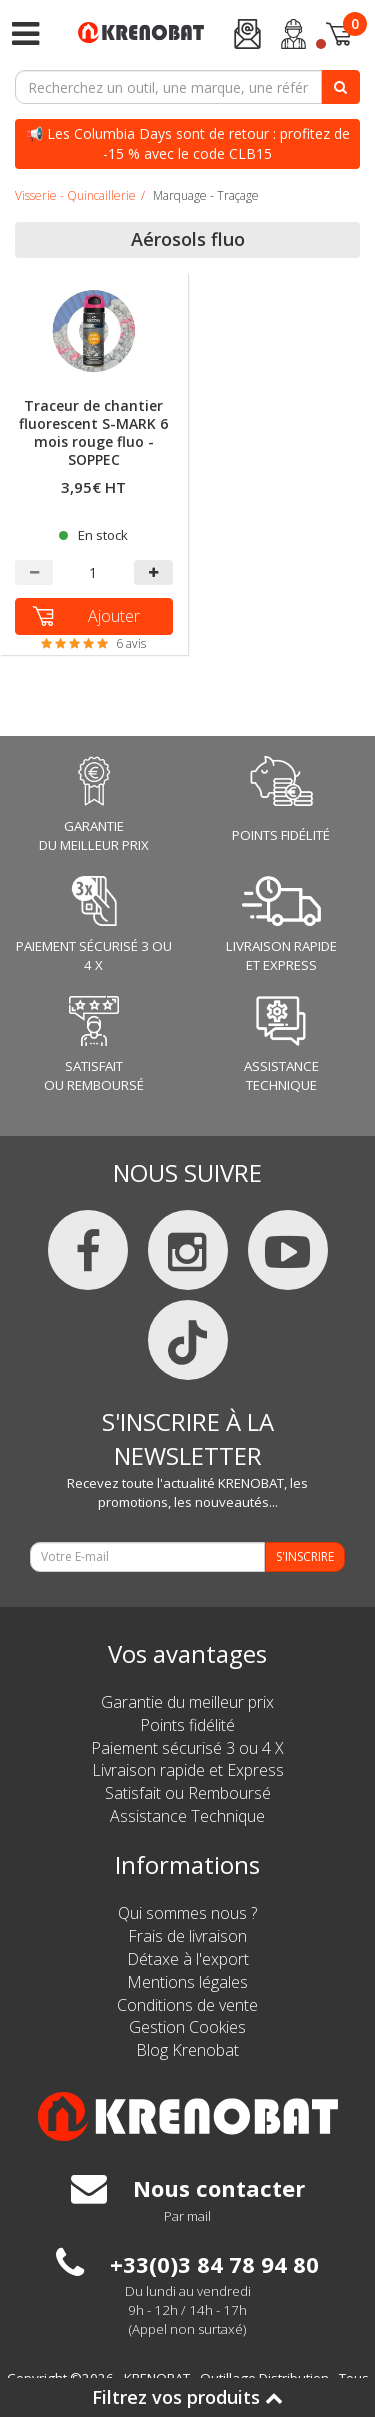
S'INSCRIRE (305, 1556)
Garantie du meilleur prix (187, 1702)
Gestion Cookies (187, 2027)
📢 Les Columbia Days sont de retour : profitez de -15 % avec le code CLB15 (188, 143)
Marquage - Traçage (206, 195)
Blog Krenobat (187, 2050)
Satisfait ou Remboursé (188, 1793)
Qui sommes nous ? (187, 1913)
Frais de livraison (187, 1936)
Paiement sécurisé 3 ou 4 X (187, 1748)
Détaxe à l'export (188, 1959)
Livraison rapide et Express (188, 1770)
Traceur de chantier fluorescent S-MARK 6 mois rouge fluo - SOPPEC (93, 433)
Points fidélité (187, 1725)
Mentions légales (187, 1982)
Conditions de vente (187, 2005)
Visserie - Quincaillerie (75, 195)
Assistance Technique (187, 1816)
